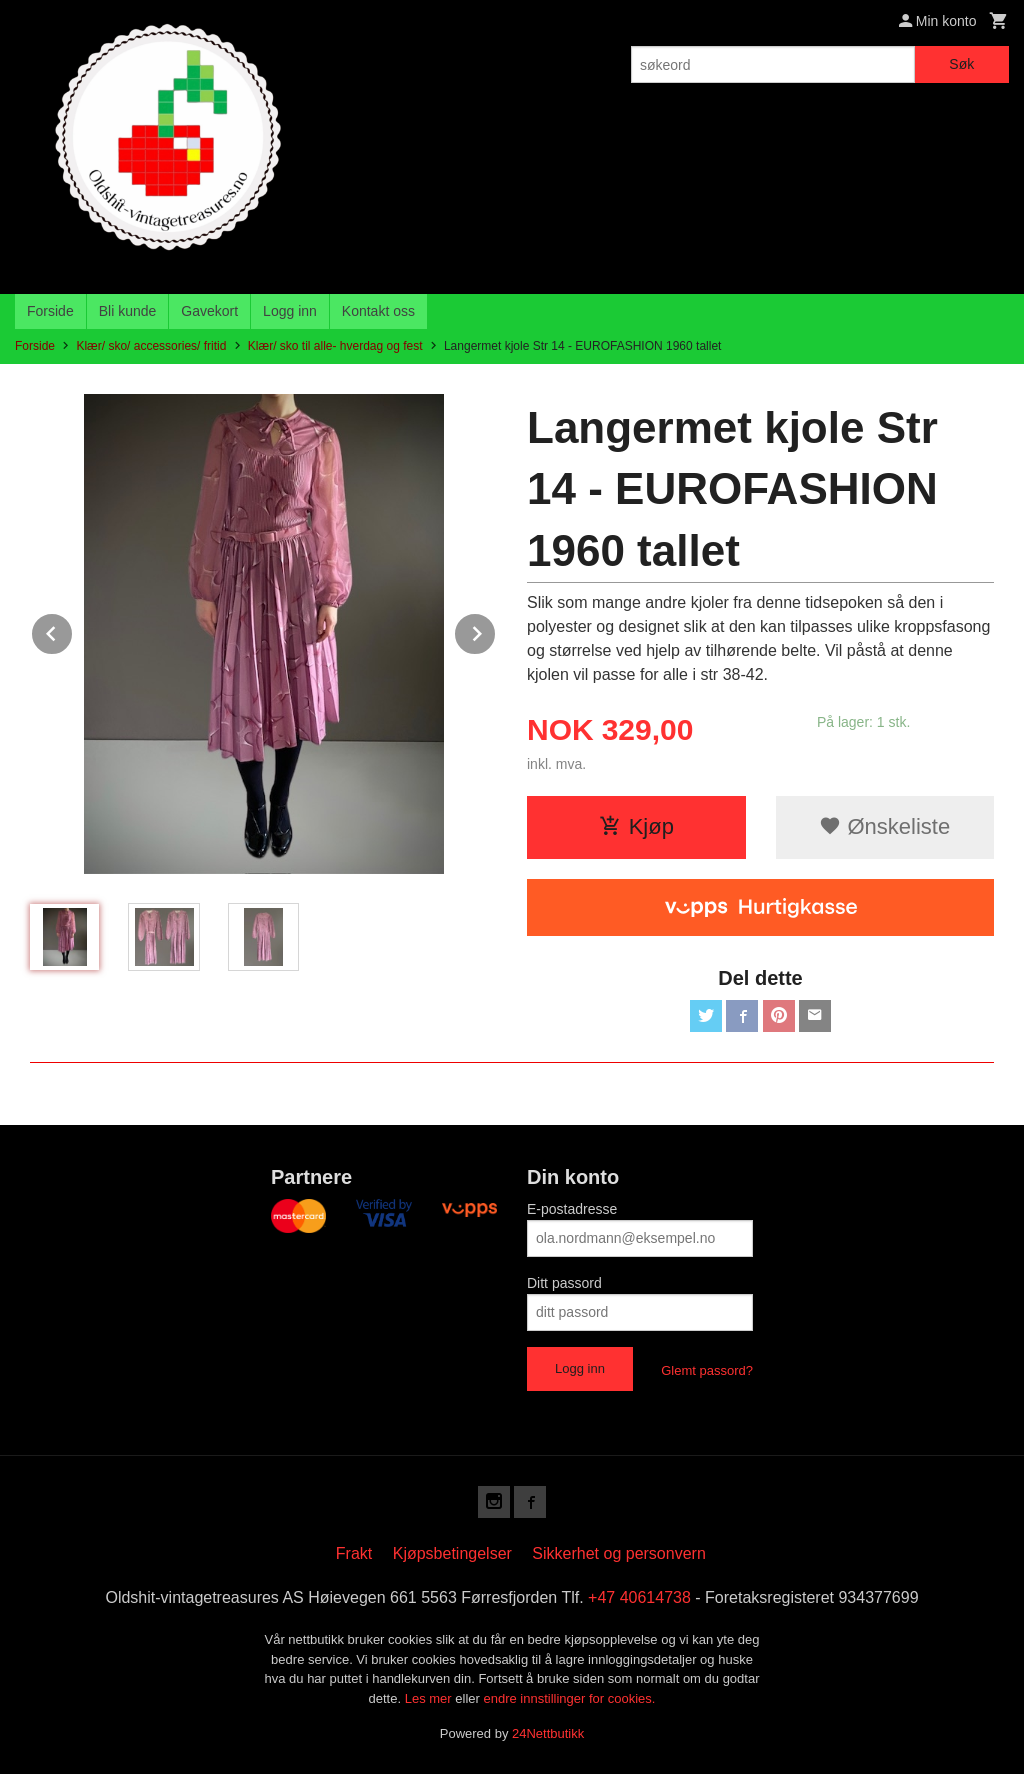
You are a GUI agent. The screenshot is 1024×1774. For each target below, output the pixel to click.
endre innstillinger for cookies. (569, 1698)
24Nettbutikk (548, 1733)
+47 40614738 (639, 1597)
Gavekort (209, 311)
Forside (50, 311)
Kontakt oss (378, 311)
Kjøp (636, 826)
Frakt (354, 1553)
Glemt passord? (707, 1370)
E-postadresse (572, 1209)
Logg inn (290, 311)
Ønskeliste (884, 826)
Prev (73, 630)
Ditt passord (564, 1283)
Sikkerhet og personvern (618, 1553)
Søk (961, 64)
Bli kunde (128, 311)
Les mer (430, 1698)
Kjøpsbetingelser (452, 1553)
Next (496, 630)
